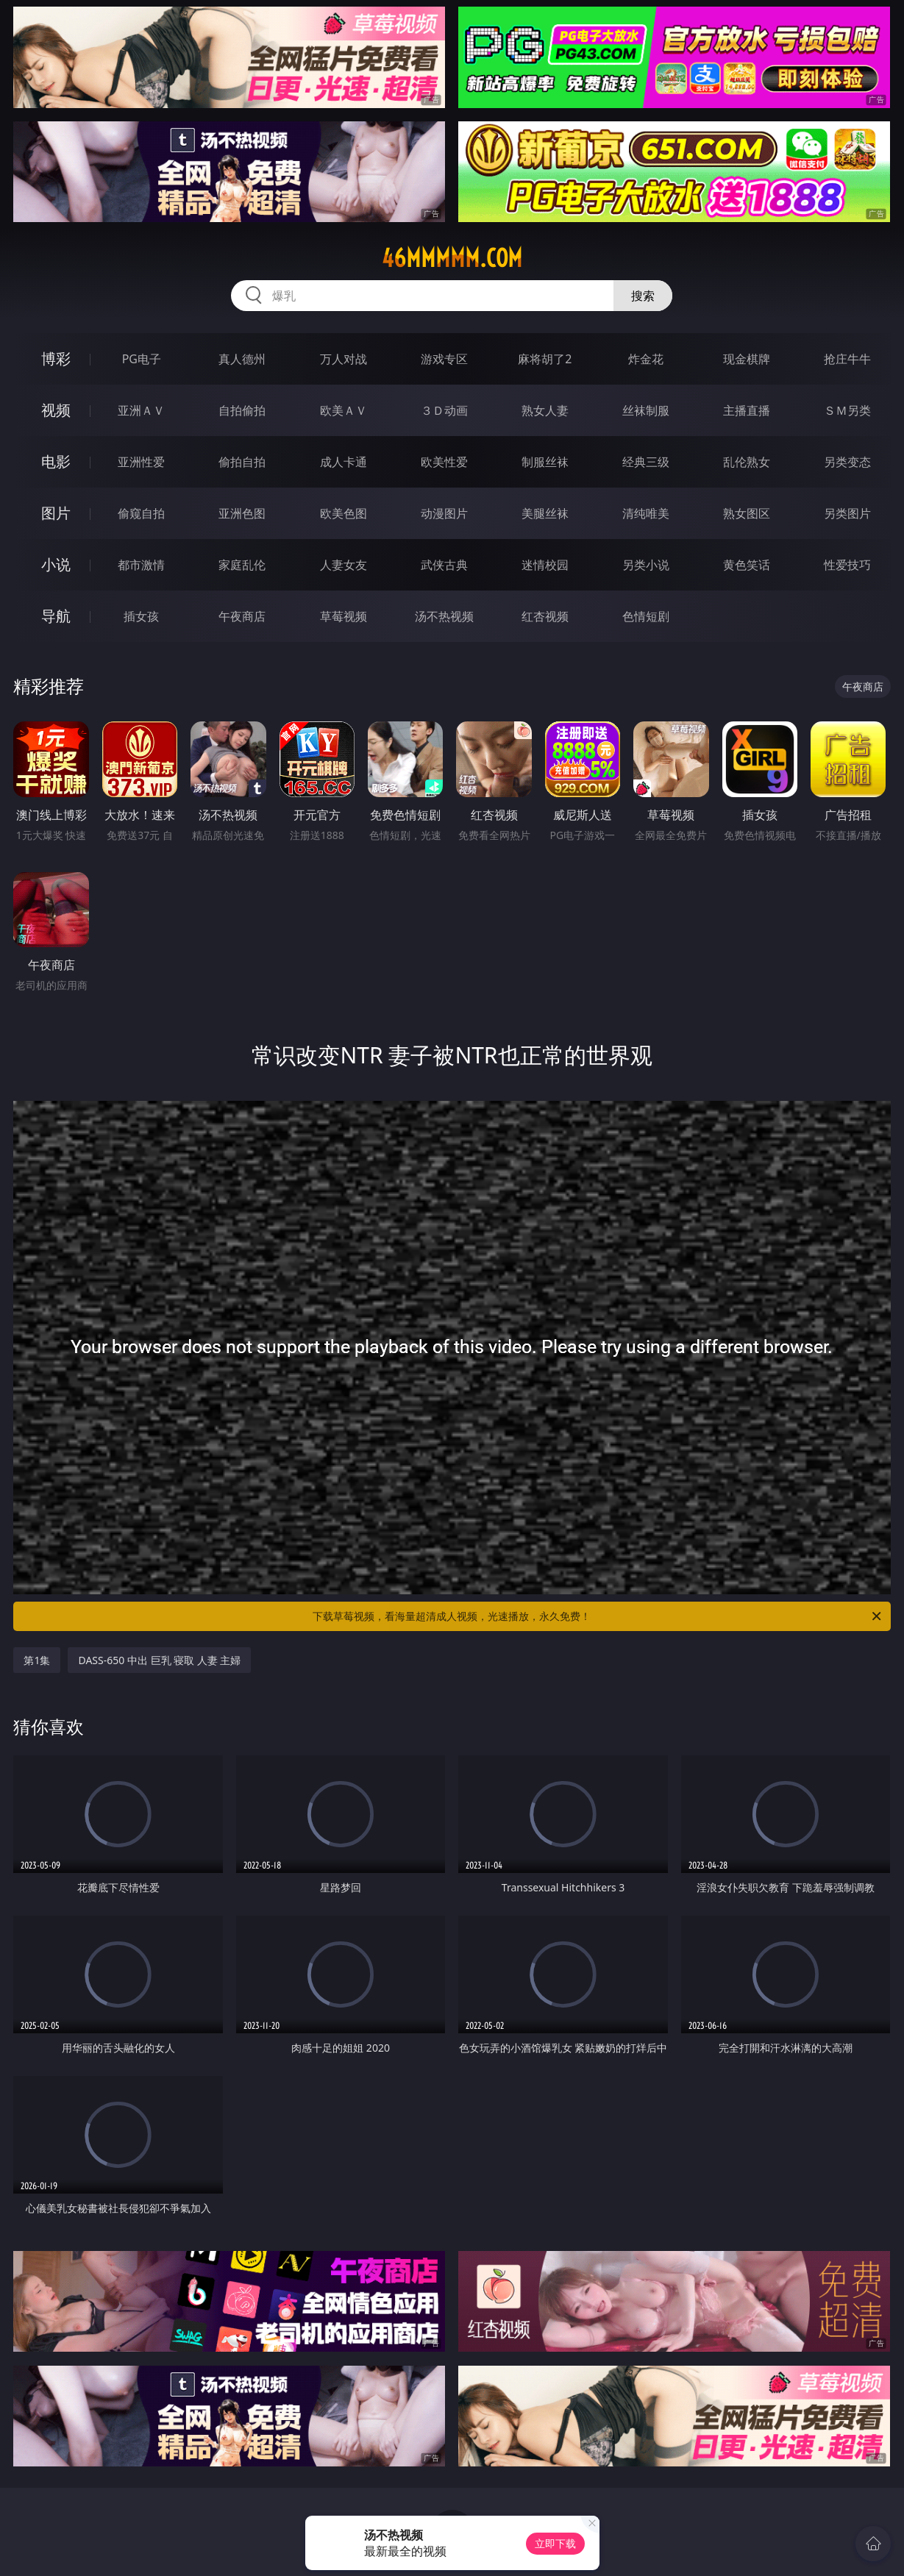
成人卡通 (343, 462)
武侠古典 (444, 565)
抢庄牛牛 (847, 359)
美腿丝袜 (545, 513)
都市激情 (141, 565)
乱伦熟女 (746, 462)
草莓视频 (343, 616)
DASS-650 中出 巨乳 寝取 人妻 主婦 (159, 1660)
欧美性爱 (444, 462)
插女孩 (141, 616)
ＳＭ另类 (847, 410)
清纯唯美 (645, 513)
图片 (56, 513)
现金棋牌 (746, 359)
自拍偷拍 (242, 410)
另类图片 (847, 513)
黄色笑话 (746, 565)
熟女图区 (746, 513)
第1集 (37, 1660)
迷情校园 (545, 565)
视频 (56, 410)
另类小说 (645, 565)
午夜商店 (242, 616)
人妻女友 (343, 565)
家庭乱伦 (242, 565)
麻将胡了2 (545, 359)
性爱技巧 (847, 565)
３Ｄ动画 (444, 410)
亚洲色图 (242, 513)
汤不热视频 (444, 616)
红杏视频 (545, 616)
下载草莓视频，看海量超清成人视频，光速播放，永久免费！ (598, 1616)
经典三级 (645, 462)
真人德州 (242, 359)
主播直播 (746, 410)
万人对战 (343, 359)
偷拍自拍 (242, 462)
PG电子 (141, 359)
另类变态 (847, 462)
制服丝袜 (545, 462)
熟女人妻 (545, 410)
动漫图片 (444, 513)
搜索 (643, 296)
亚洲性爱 (141, 462)
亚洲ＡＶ (141, 410)
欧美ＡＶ (343, 410)
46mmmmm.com (452, 258)
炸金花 (645, 359)
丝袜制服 (645, 410)
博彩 (56, 358)
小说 (56, 564)
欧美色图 (343, 513)
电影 (56, 461)
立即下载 (555, 2543)
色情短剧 (645, 616)
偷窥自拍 (141, 513)
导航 (56, 616)
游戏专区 (444, 359)
